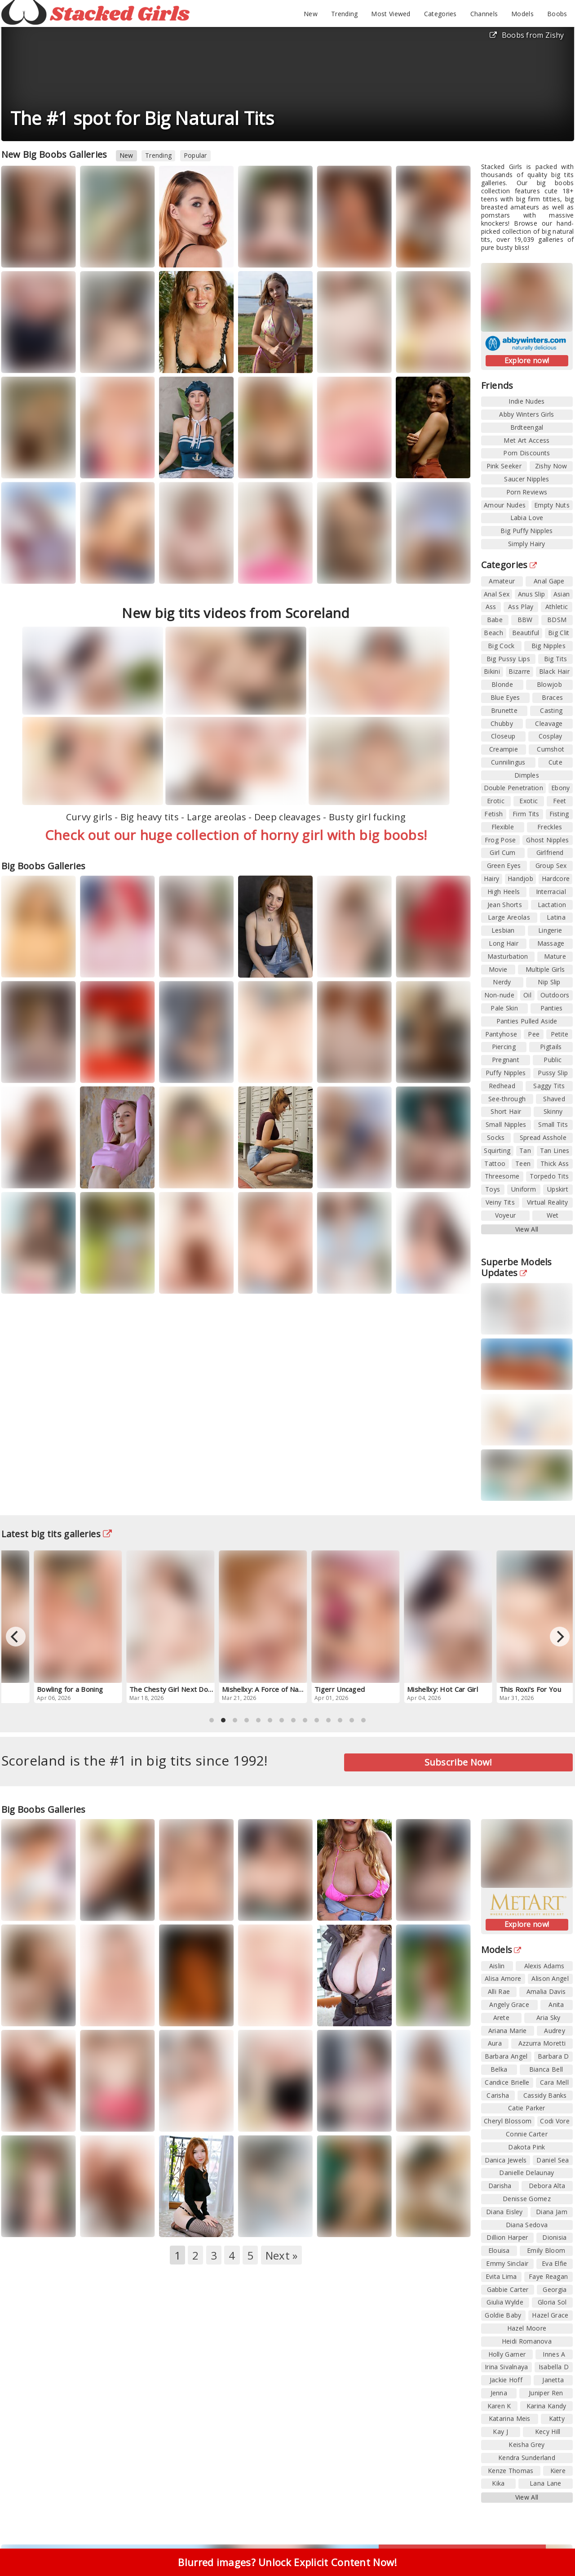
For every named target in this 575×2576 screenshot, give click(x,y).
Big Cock (501, 645)
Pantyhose (501, 1034)
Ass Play (520, 606)
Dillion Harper (507, 2237)
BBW (525, 619)
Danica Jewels (506, 2160)
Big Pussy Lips (508, 658)
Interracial (551, 891)
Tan (525, 1150)
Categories (440, 13)
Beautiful (526, 632)
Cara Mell (554, 2082)
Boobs (557, 13)
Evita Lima (501, 2276)
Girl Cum (502, 852)
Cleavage (548, 723)
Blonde (502, 684)
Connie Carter (527, 2134)
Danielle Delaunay (526, 2172)
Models (522, 13)
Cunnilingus (508, 762)
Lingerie (550, 930)
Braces (552, 697)
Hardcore (556, 878)
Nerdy (502, 982)
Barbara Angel (506, 2056)
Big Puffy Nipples (526, 530)
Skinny (553, 1111)
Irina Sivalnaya (506, 2366)
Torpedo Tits (549, 1176)
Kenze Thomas (511, 2470)
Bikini (492, 671)
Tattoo (494, 1163)
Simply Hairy (526, 543)
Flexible (502, 827)
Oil (527, 995)
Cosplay (550, 736)
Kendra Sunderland (526, 2457)
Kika (498, 2483)
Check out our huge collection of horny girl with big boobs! (236, 835)
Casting (551, 710)
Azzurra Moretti (542, 2043)
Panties (551, 1008)
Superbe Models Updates (516, 1267)
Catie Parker (526, 2108)
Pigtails (551, 1046)
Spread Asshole (543, 1137)
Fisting (559, 814)
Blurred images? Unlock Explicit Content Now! (287, 2562)
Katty (557, 2418)
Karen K (499, 2406)
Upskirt (557, 1189)
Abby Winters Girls (526, 414)
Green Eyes (504, 865)
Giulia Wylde (505, 2302)
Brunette (504, 710)
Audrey (554, 2030)
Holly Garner (507, 2354)
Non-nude (499, 995)
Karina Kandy (546, 2406)
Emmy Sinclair (507, 2263)
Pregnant (505, 1059)
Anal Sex (496, 594)
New (311, 13)
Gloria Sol (552, 2302)
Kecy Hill (548, 2431)
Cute (555, 762)
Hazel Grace (550, 2315)
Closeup (503, 736)
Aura (495, 2043)
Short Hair (506, 1111)
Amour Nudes (505, 505)
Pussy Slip (553, 1072)
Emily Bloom (546, 2250)
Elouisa (499, 2250)
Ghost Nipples (547, 840)
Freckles (549, 827)
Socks (496, 1137)
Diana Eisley (504, 2211)
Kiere (558, 2470)
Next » (281, 2255)
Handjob (520, 878)
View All (526, 1229)
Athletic (556, 606)
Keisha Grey (526, 2444)
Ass (491, 606)
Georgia (554, 2289)
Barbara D (553, 2056)
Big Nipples (548, 645)
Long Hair (503, 943)
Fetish (493, 814)
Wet (553, 1215)
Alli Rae (499, 1991)
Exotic (528, 800)
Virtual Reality (547, 1202)
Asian (561, 594)
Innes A (554, 2354)
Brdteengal (527, 427)
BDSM (556, 619)
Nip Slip (549, 982)
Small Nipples (506, 1124)
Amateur (502, 581)
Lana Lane (546, 2483)
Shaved (554, 1098)
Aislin (497, 1966)
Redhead (502, 1085)
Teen (523, 1163)
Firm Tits (526, 814)
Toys (492, 1189)
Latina (556, 917)
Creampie (503, 749)
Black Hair (554, 671)
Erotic (495, 800)
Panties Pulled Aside (526, 1021)
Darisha (500, 2185)
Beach (493, 632)
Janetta (553, 2380)
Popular (195, 155)
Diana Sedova (527, 2224)
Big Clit (558, 632)
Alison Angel (550, 1978)
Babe (495, 619)
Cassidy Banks (545, 2095)
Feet (559, 800)
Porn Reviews (527, 492)
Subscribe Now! (458, 1762)
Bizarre (519, 671)
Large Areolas (509, 917)
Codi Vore (555, 2121)
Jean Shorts (504, 904)
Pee (534, 1034)
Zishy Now (551, 466)
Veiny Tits (500, 1202)
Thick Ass (554, 1163)
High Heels (503, 891)
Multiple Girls (545, 969)
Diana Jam (551, 2211)
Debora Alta (547, 2185)
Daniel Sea (552, 2160)
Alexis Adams (544, 1966)
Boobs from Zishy (527, 35)
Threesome (502, 1176)
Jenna (499, 2393)
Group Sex (551, 865)
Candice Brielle (507, 2082)
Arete (501, 2017)
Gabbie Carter (508, 2289)
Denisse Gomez (527, 2198)
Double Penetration (513, 787)
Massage (551, 943)
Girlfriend (550, 852)
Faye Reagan (548, 2276)
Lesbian (503, 930)
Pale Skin (504, 1008)
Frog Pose (500, 840)
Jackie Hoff (506, 2380)
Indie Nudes (526, 401)
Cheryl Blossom (507, 2121)
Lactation (552, 904)
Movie (498, 969)
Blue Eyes (505, 697)
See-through (507, 1098)
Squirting (497, 1150)
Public (553, 1059)
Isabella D (554, 2366)
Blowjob (549, 684)
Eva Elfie (554, 2263)
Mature (555, 956)
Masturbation (507, 956)
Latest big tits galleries (56, 1534)
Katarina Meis (510, 2418)
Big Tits (555, 658)
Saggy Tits (549, 1085)
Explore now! (526, 360)
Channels (484, 13)
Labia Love (527, 517)
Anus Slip (531, 594)
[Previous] (16, 1636)
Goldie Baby (503, 2315)
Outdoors (554, 995)
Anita (556, 2004)
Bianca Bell (546, 2069)
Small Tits (553, 1124)
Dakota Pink (526, 2147)
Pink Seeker (504, 466)
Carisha (498, 2095)
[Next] (560, 1636)
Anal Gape (549, 581)
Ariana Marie (507, 2030)
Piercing (504, 1046)
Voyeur (505, 1215)
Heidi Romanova (527, 2341)
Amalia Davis (546, 1991)
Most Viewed (390, 13)
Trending (344, 13)
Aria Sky (548, 2017)
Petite (560, 1034)
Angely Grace (509, 2004)
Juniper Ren (546, 2393)
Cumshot (550, 749)
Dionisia (554, 2237)
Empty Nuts (552, 505)
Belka (499, 2069)
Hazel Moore (526, 2328)
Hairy (492, 878)
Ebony (560, 787)
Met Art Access (526, 440)
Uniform (523, 1189)
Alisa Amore (503, 1978)
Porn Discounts (526, 453)
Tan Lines (555, 1150)
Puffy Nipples (506, 1072)
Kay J (500, 2431)
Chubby (502, 723)
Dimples (526, 775)
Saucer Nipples (526, 479)
